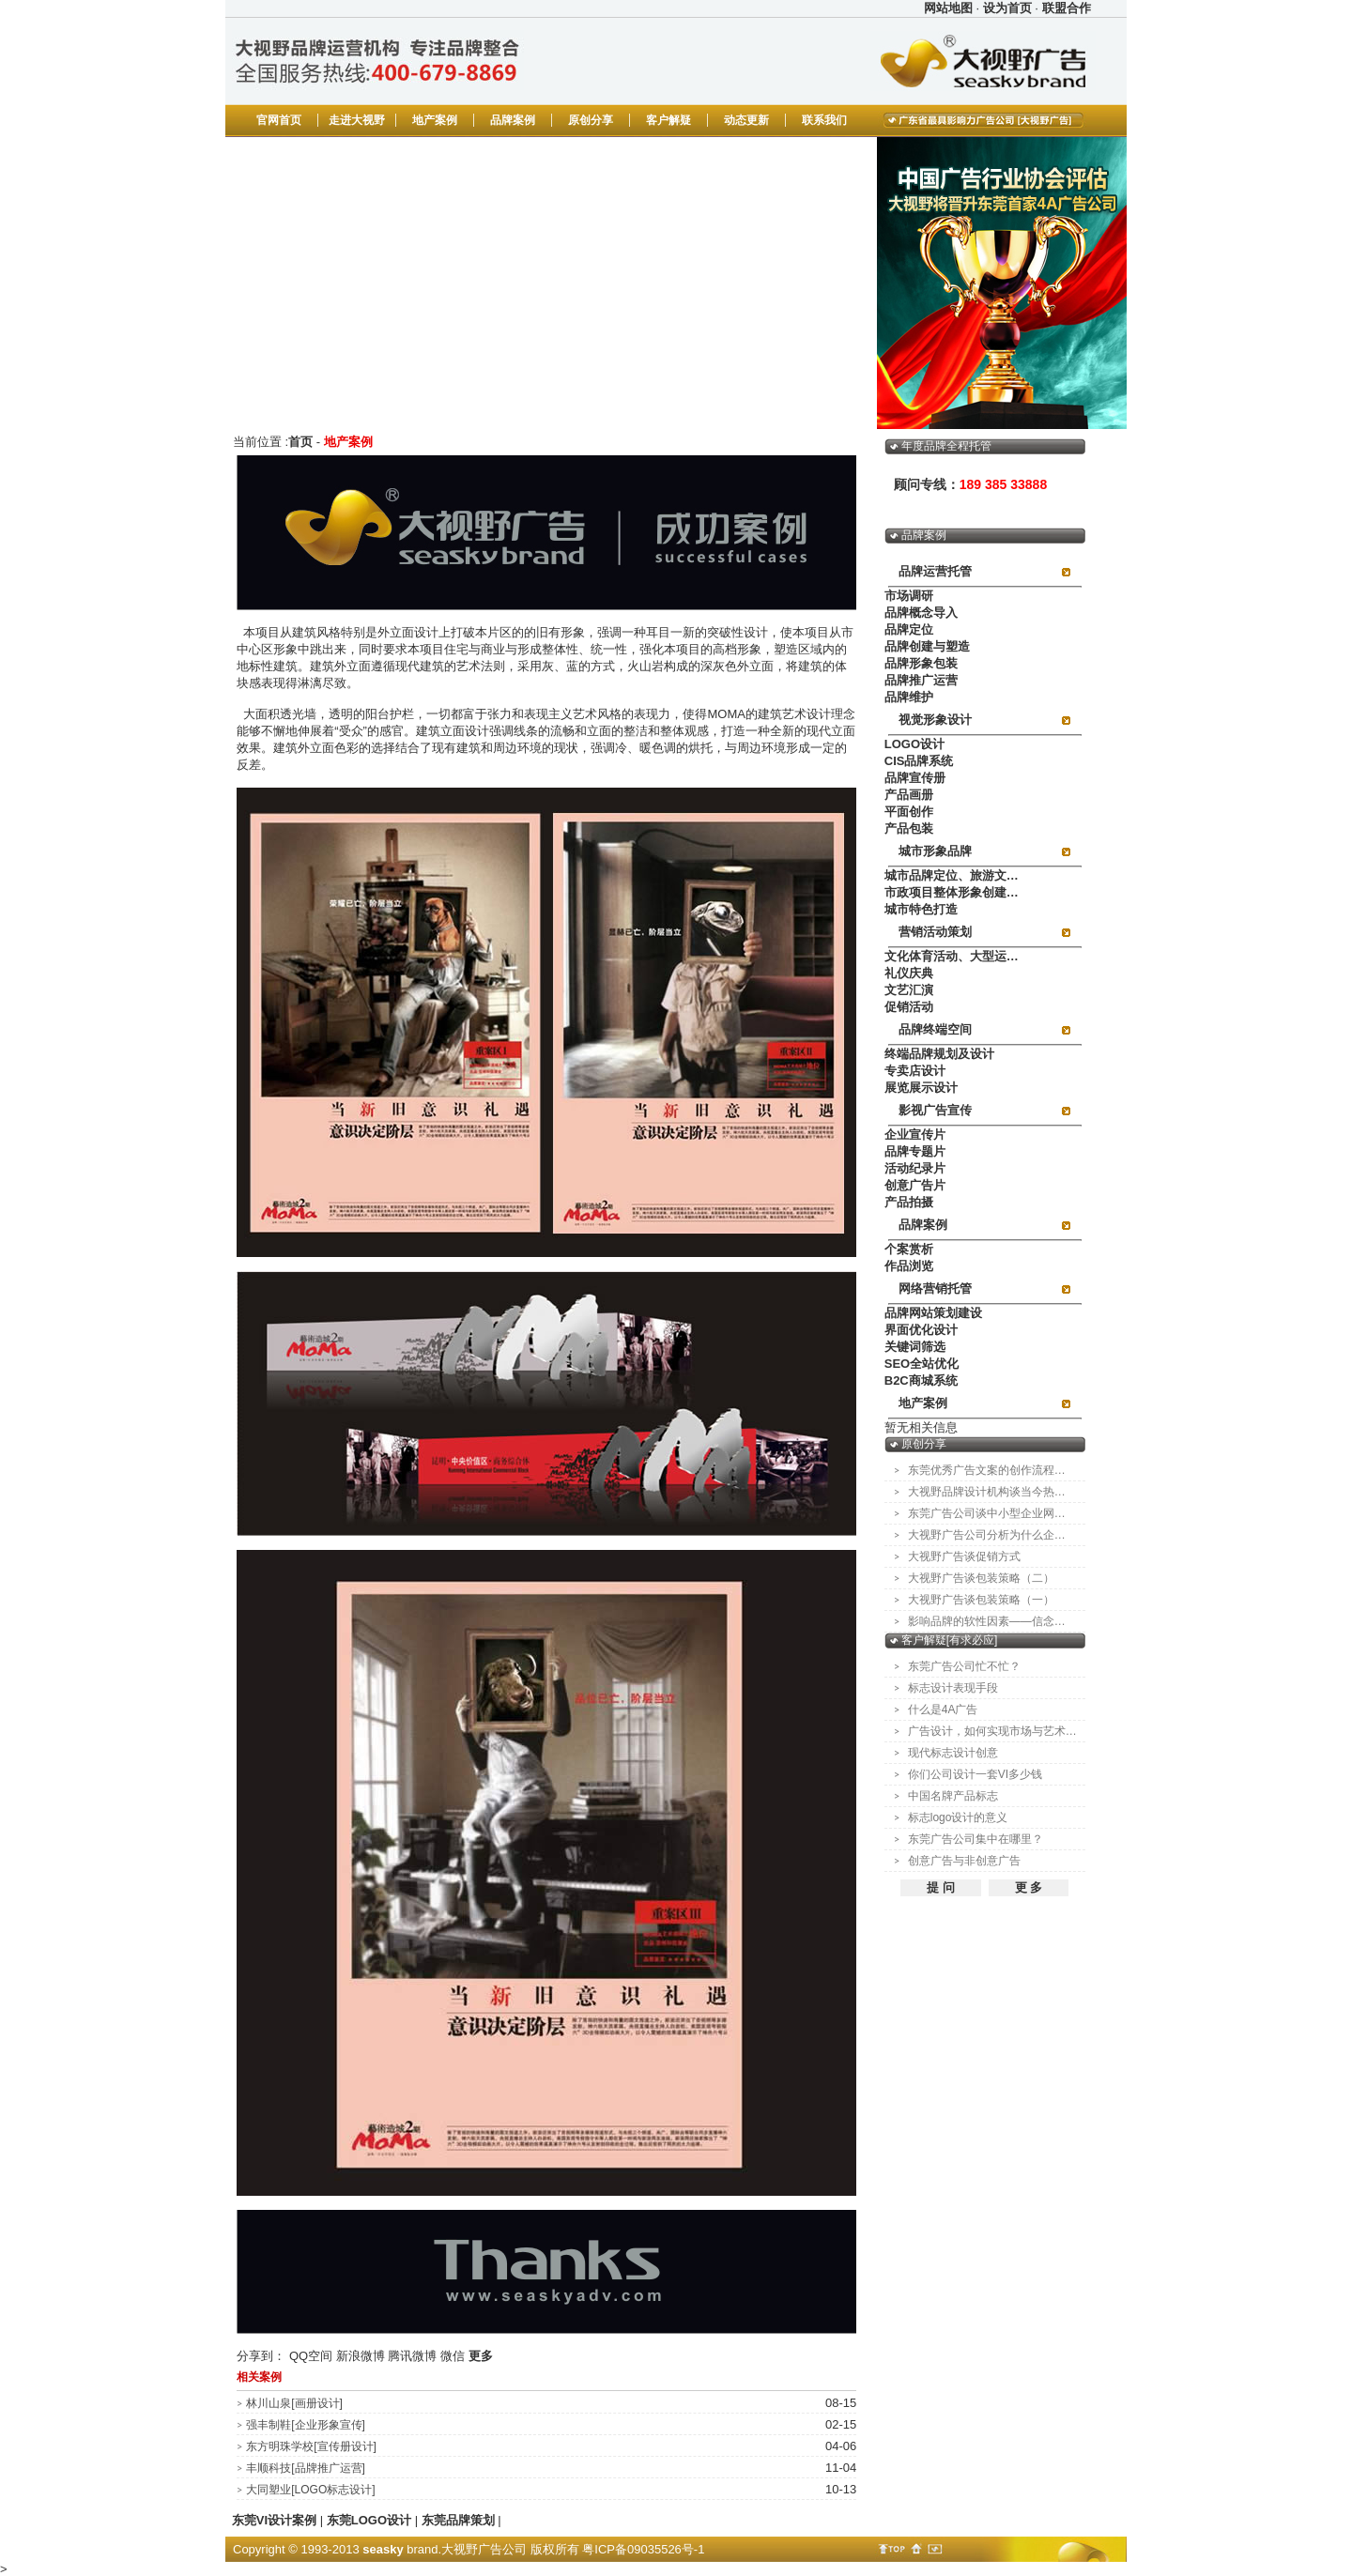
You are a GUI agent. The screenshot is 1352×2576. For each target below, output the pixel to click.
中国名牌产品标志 (953, 1795)
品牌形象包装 (921, 663)
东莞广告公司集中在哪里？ (975, 1839)
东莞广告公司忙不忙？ (964, 1666)
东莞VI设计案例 (274, 2520)
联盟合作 (1066, 8)
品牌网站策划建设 (933, 1313)
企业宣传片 (914, 1134)
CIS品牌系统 (919, 761)
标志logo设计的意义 (958, 1817)
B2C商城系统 (921, 1380)
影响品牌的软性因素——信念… (987, 1621)
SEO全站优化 (921, 1364)
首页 (300, 442)
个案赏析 (908, 1249)
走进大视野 (357, 120)
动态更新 (746, 120)
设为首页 (1007, 8)
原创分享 (590, 120)
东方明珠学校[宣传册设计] (311, 2446)
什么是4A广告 (943, 1709)
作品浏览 (908, 1266)
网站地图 (948, 8)
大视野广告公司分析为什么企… (987, 1534)
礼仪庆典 (908, 973)
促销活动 (908, 1007)
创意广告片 (914, 1185)
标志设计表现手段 (953, 1687)
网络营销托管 (935, 1288)
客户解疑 (668, 120)
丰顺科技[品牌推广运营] (305, 2468)
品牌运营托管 (935, 571)
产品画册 (908, 795)
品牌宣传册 (914, 778)
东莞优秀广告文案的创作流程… (987, 1470)
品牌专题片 (914, 1151)
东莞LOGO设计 (369, 2520)
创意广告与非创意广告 (964, 1860)
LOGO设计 (914, 744)
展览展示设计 (921, 1088)
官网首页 (278, 120)
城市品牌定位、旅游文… (951, 875)
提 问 (941, 1887)
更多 (481, 2356)
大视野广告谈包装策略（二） (981, 1578)
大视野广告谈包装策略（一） (981, 1599)
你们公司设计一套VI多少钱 (975, 1774)
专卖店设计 (914, 1071)
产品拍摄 (908, 1202)
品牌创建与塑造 (927, 646)
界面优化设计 (921, 1330)
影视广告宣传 (935, 1110)
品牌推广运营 (921, 680)
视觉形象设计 (935, 720)
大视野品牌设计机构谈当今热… (987, 1491)
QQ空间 (310, 2356)
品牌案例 (512, 120)
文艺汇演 (908, 990)
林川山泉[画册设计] (294, 2403)
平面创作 (908, 812)
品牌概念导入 (921, 613)
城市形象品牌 (935, 851)
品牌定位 (908, 629)
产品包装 (908, 828)
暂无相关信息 (921, 1427)
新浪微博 (360, 2356)
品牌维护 (908, 697)
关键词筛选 (914, 1347)
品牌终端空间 (935, 1029)
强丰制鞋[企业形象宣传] (305, 2424)
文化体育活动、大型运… (951, 956)
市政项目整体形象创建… (951, 892)
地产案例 (434, 120)
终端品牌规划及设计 (939, 1054)
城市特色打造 (921, 909)
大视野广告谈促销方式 (964, 1556)
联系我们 (824, 120)
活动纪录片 (914, 1168)
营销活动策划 (935, 932)
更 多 (1029, 1887)
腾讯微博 (412, 2356)
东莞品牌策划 (458, 2520)
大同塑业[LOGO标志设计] (310, 2489)
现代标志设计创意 (953, 1752)
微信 (452, 2356)
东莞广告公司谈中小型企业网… (987, 1513)
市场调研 (908, 596)
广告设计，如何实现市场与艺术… (992, 1731)
